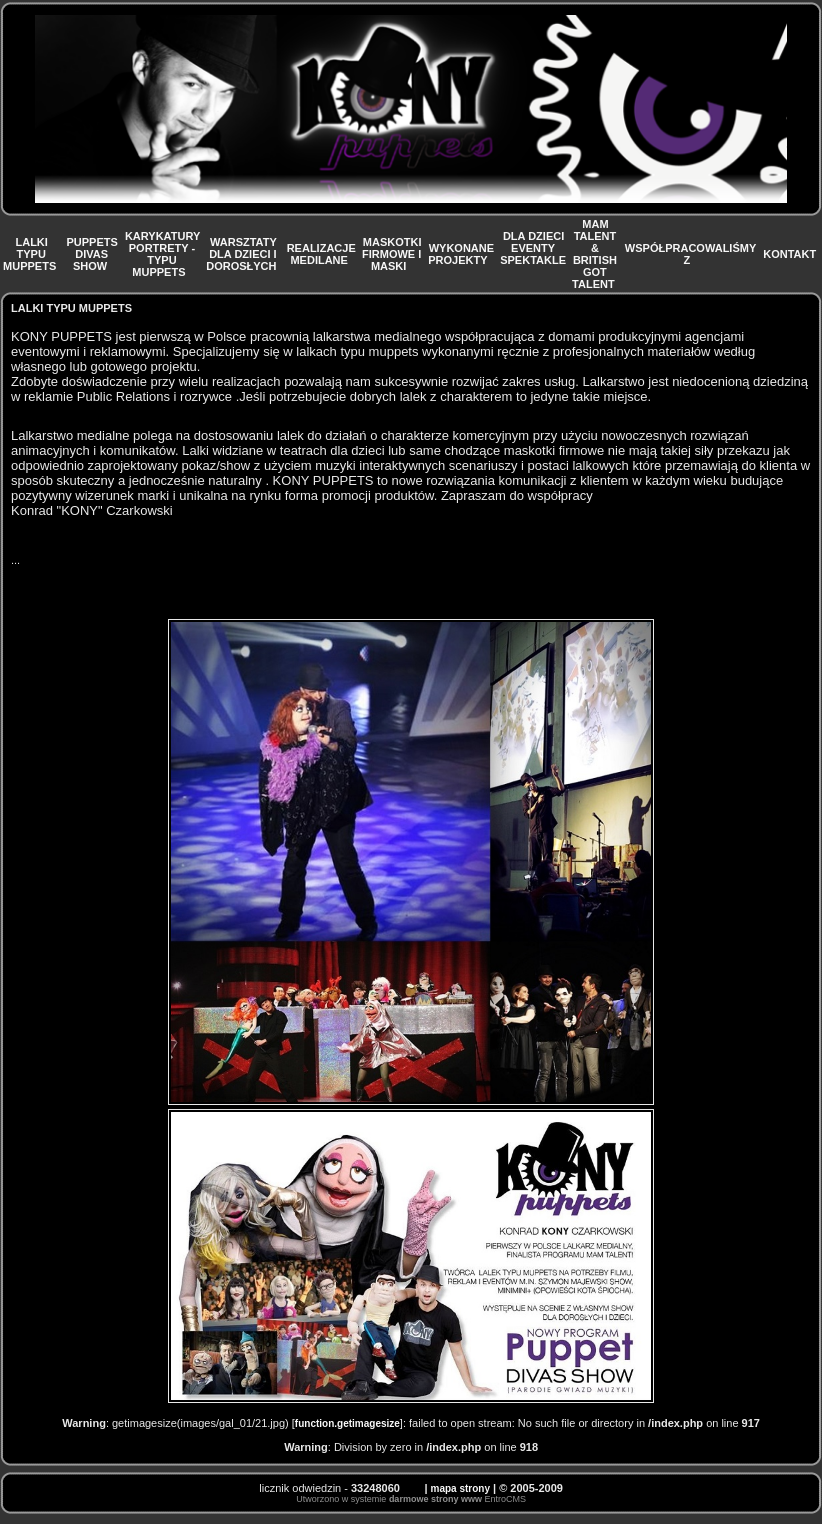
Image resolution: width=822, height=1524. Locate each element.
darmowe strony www (435, 1499)
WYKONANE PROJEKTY (461, 254)
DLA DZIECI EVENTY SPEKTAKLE (533, 254)
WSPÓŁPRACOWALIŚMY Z (690, 254)
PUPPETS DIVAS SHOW (91, 254)
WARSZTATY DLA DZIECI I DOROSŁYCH (242, 254)
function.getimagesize (347, 1423)
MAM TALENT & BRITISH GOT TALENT (595, 254)
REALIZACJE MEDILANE (321, 254)
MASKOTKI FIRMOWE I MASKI (391, 254)
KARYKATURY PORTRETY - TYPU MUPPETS (162, 254)
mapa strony (460, 1488)
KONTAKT (791, 254)
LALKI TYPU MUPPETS (31, 254)
